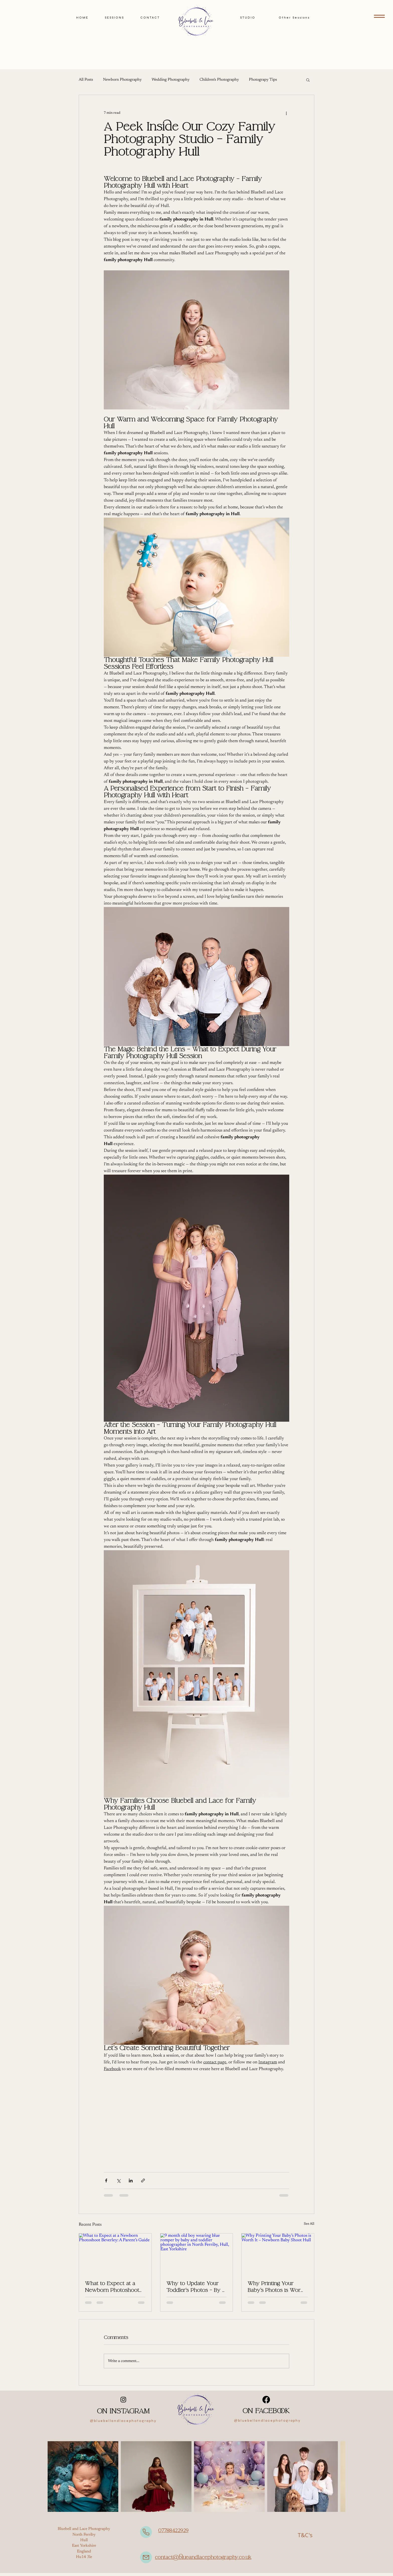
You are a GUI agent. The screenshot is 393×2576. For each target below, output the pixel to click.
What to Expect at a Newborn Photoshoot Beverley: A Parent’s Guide (112, 2287)
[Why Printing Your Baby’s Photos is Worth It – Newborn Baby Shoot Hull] (278, 2253)
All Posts (86, 80)
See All (309, 2224)
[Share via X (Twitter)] (118, 2180)
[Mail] (146, 2557)
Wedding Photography (170, 80)
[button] (379, 16)
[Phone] (145, 2532)
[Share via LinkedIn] (130, 2180)
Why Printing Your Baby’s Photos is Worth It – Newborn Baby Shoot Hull (277, 2287)
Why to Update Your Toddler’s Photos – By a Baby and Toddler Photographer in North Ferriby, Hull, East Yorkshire (195, 2287)
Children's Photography (219, 80)
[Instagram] (123, 2399)
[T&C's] (305, 2535)
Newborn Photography (122, 80)
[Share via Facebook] (106, 2180)
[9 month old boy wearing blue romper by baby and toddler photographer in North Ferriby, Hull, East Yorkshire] (196, 2253)
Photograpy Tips (263, 80)
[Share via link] (143, 2180)
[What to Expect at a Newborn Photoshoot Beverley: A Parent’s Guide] (115, 2253)
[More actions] (286, 113)
